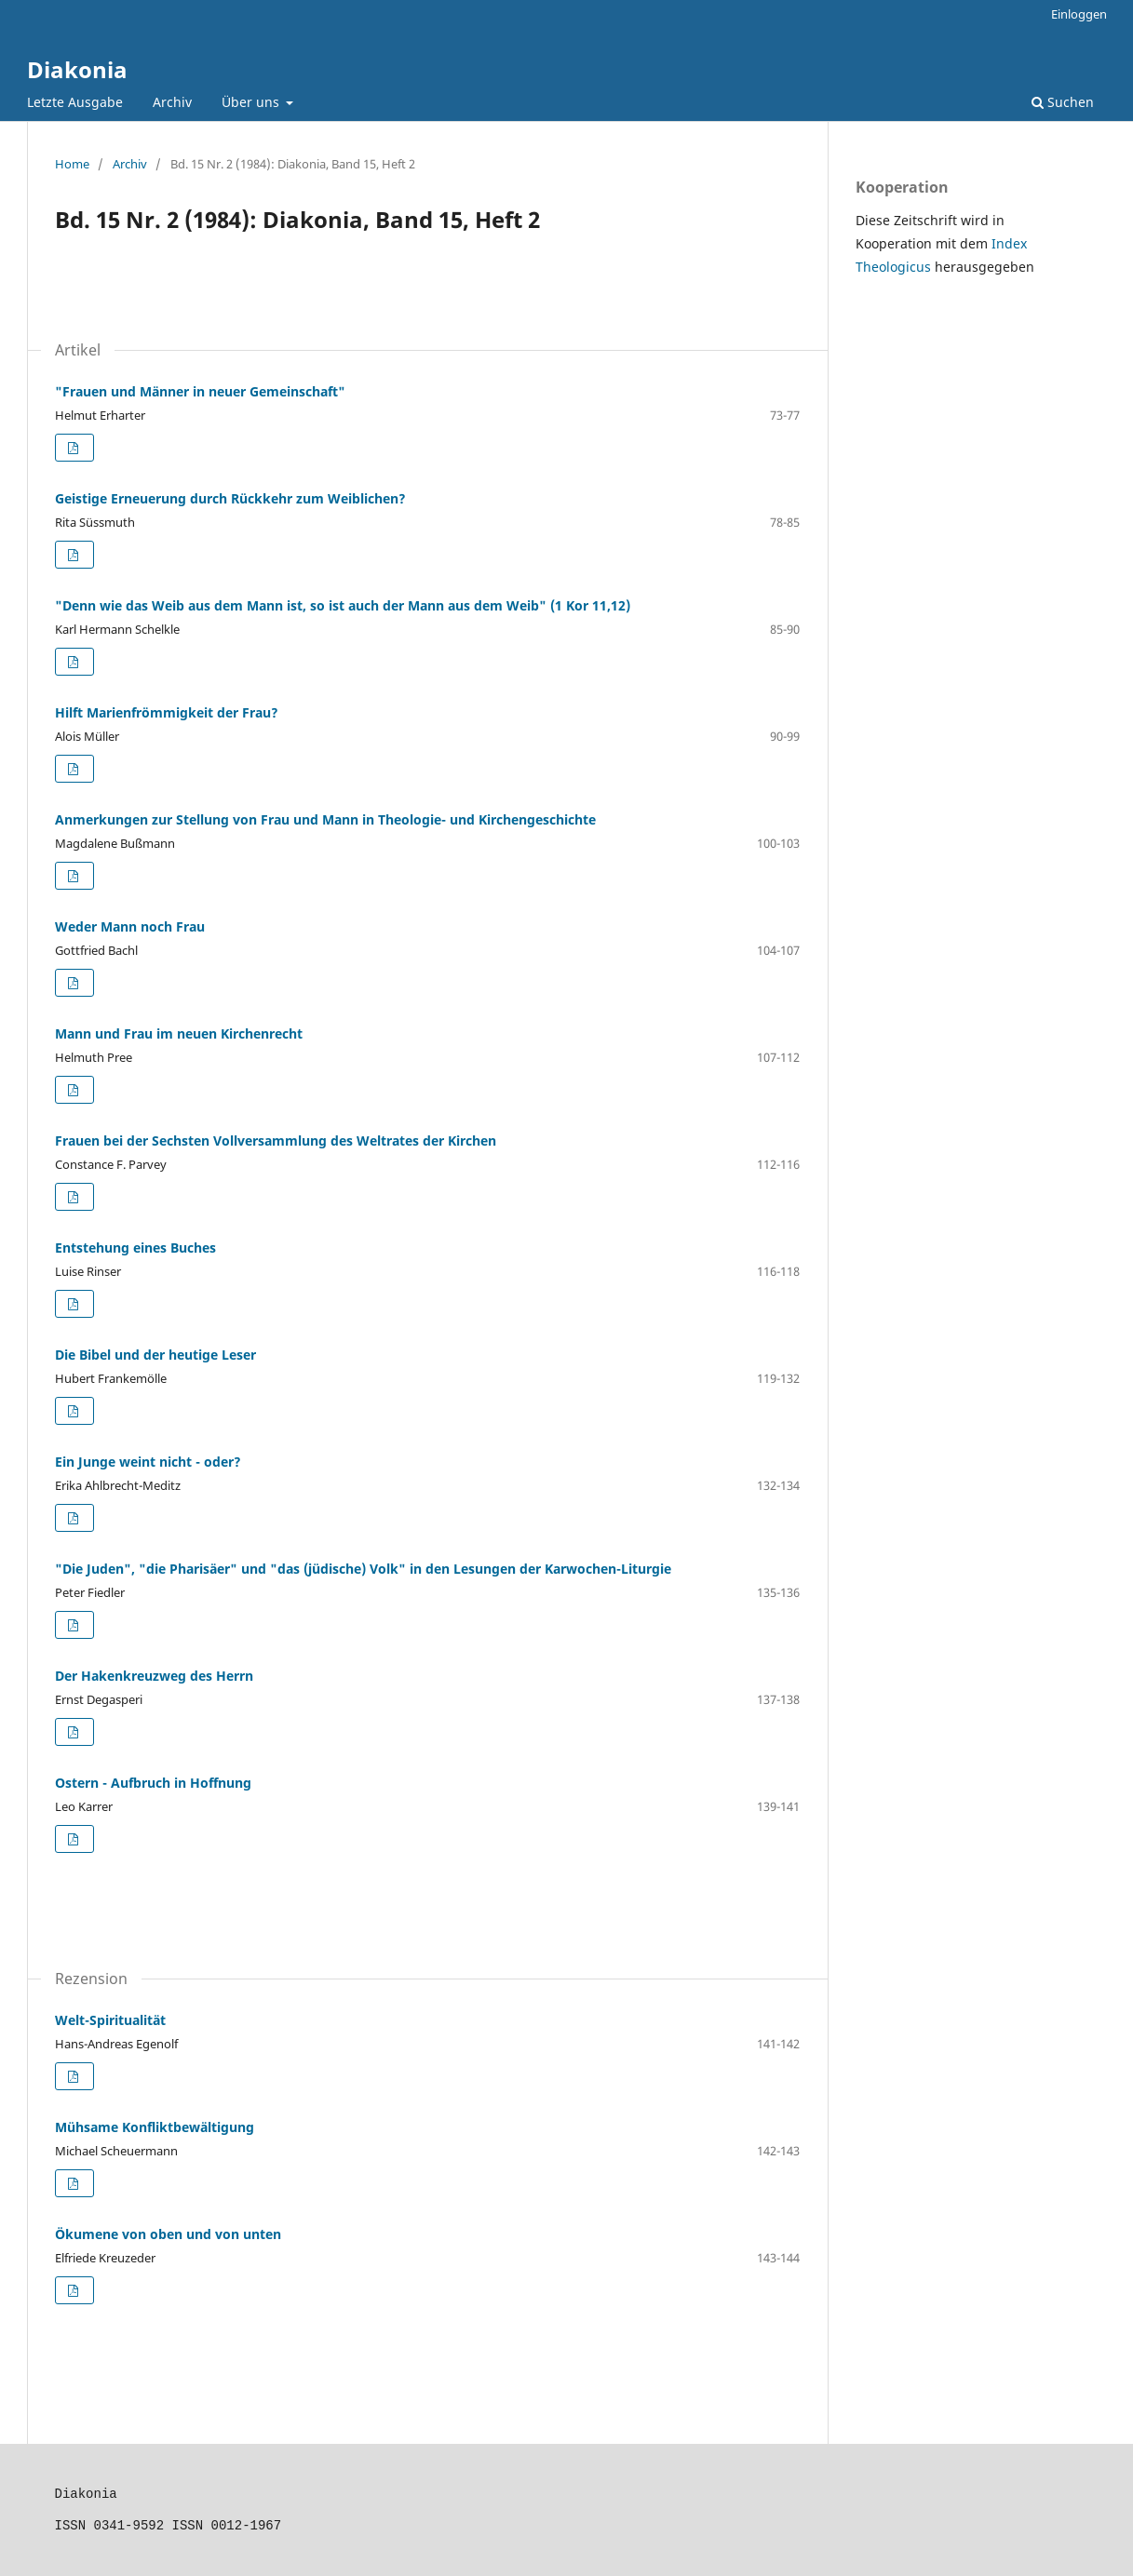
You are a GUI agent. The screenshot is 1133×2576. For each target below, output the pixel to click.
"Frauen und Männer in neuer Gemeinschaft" (200, 391)
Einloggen (1079, 14)
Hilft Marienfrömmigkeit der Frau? (166, 712)
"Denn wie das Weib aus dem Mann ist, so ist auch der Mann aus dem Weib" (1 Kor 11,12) (342, 605)
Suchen (1063, 102)
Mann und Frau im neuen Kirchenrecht (179, 1033)
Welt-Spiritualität (110, 2020)
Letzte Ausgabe (75, 102)
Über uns (252, 102)
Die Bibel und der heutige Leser (155, 1354)
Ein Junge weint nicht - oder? (148, 1461)
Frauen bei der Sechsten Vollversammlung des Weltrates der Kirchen (275, 1140)
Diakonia (77, 69)
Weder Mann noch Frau (130, 926)
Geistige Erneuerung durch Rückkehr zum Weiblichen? (230, 498)
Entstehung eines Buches (135, 1247)
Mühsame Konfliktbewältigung (154, 2127)
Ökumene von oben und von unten (168, 2234)
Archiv (172, 102)
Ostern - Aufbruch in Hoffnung (153, 1782)
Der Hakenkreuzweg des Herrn (154, 1675)
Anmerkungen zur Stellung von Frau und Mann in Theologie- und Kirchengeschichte (325, 819)
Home (72, 163)
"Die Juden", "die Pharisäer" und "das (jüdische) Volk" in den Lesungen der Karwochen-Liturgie (363, 1568)
